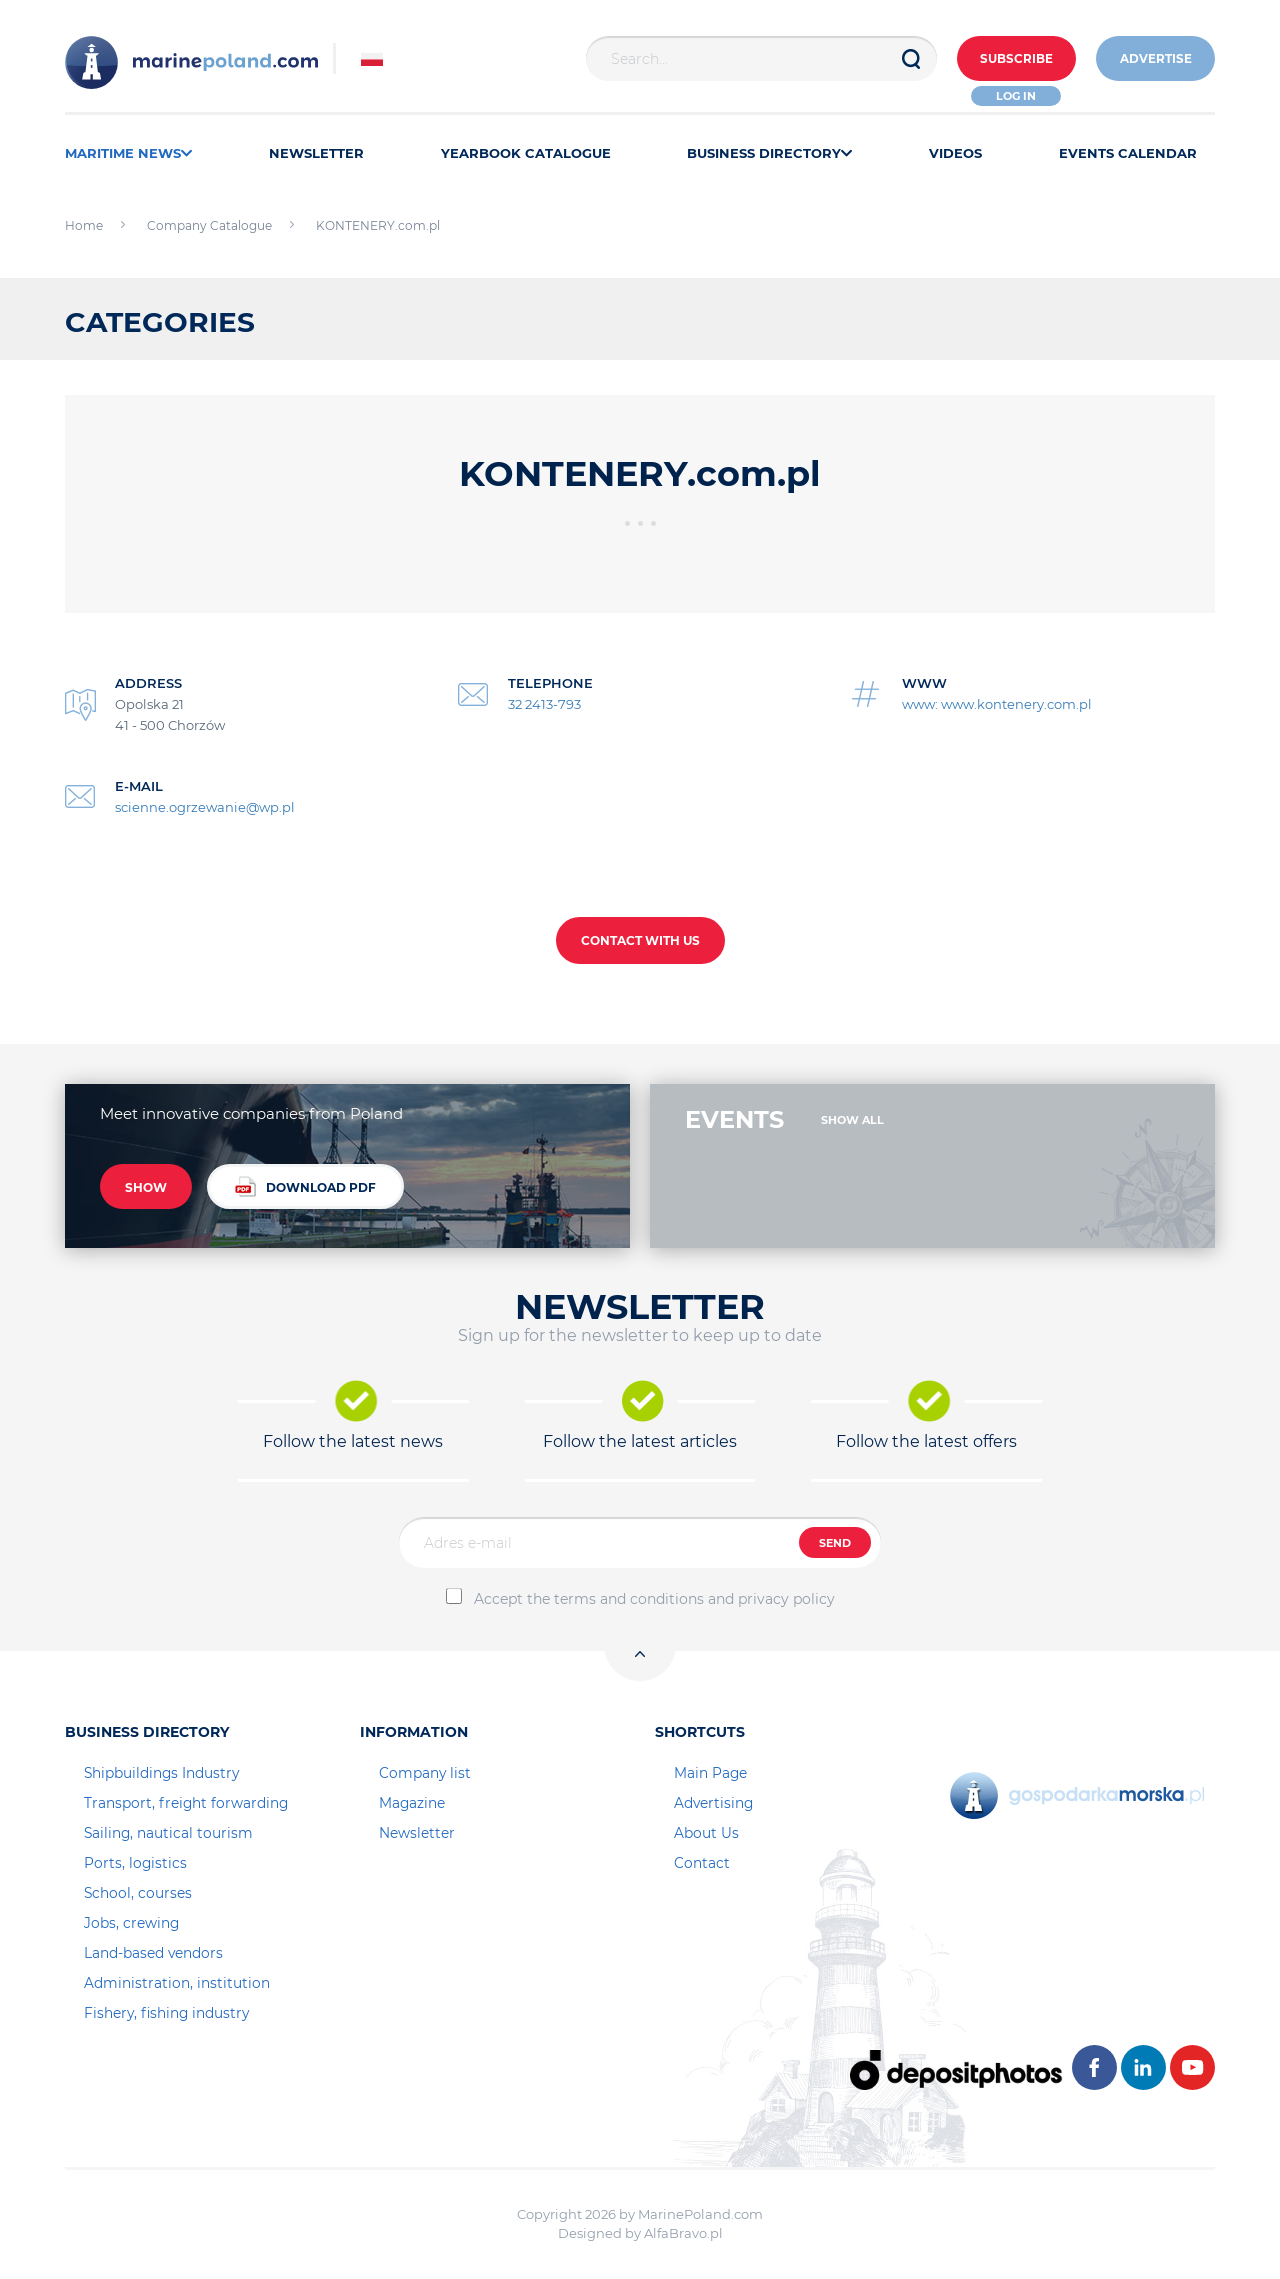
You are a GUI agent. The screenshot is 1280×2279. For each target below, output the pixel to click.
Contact (702, 1863)
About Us (706, 1833)
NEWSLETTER (316, 153)
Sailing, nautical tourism (168, 1833)
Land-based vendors (153, 1953)
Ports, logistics (135, 1863)
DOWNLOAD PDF (305, 1187)
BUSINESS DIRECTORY (769, 153)
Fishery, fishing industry (166, 2013)
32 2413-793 (544, 704)
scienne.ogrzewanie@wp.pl (205, 807)
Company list (425, 1773)
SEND (835, 1543)
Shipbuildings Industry (161, 1773)
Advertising (713, 1803)
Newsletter (417, 1833)
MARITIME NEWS (128, 153)
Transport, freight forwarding (186, 1803)
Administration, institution (177, 1983)
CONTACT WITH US (640, 940)
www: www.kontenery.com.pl (997, 704)
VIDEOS (955, 153)
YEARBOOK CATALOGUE (526, 153)
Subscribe (1011, 59)
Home (84, 225)
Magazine (412, 1803)
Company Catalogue (209, 225)
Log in (1013, 96)
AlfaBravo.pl (683, 2233)
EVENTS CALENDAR (1128, 153)
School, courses (138, 1893)
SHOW (146, 1188)
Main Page (710, 1773)
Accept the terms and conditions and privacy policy (654, 1599)
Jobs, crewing (131, 1923)
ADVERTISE (1154, 59)
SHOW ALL (852, 1120)
